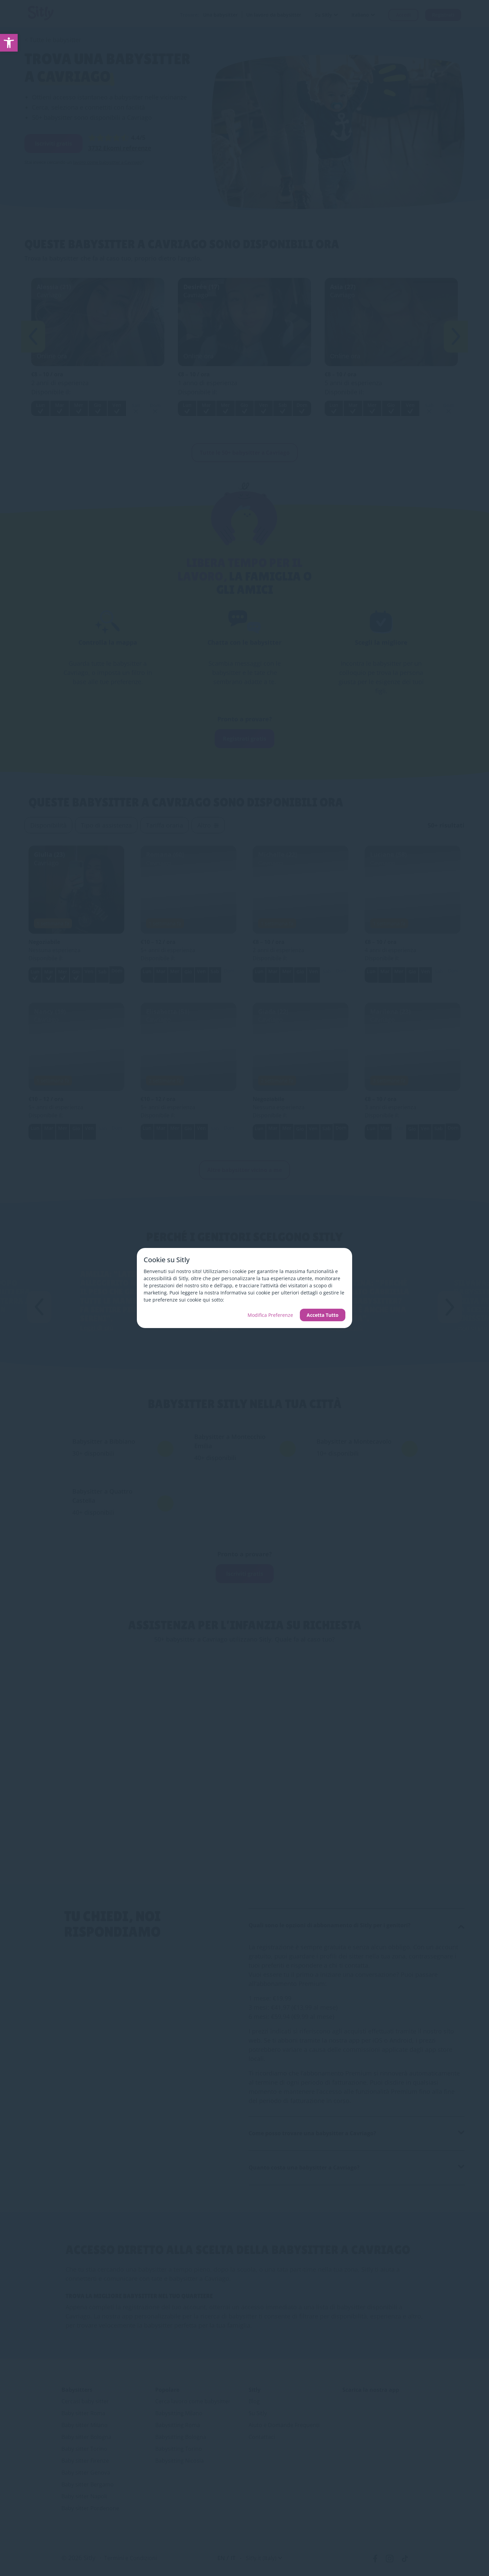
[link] (9, 43)
